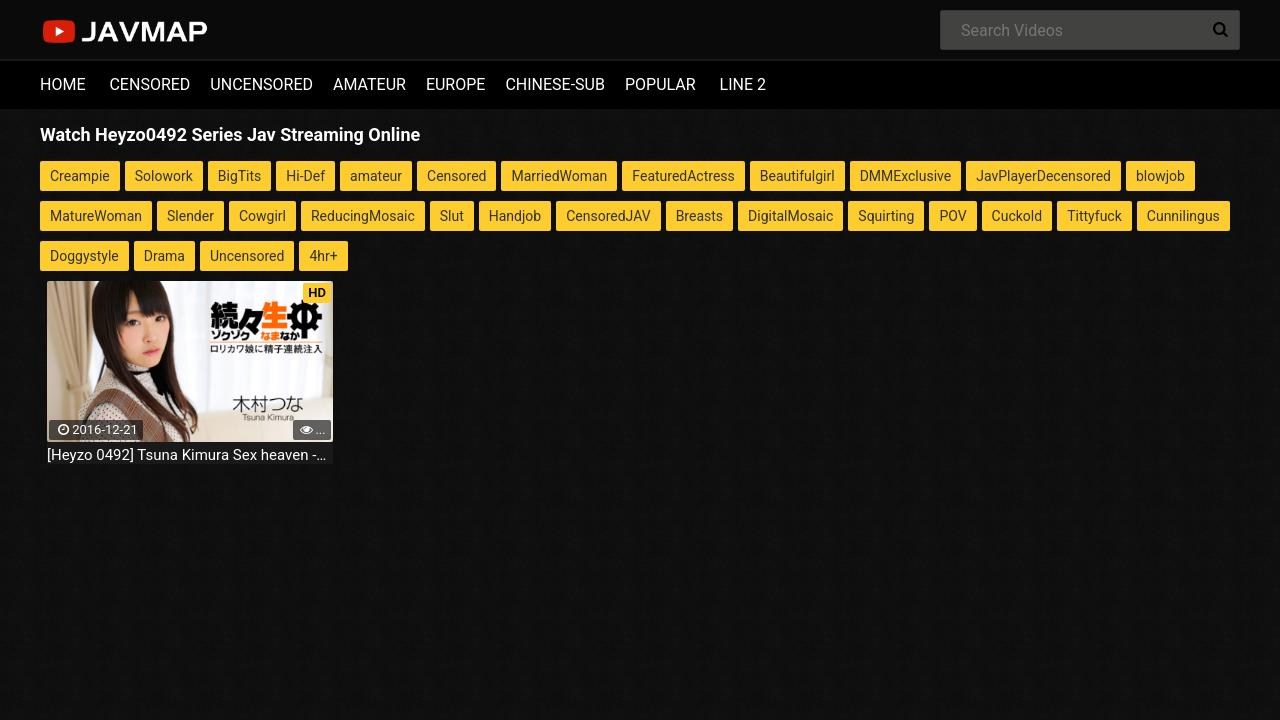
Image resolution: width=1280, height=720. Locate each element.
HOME (62, 84)
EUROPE (456, 84)
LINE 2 (743, 84)
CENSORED (149, 84)
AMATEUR (369, 84)
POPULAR (660, 84)
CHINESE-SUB (555, 84)
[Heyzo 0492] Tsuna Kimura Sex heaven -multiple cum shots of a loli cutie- (190, 455)
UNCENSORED (261, 84)
